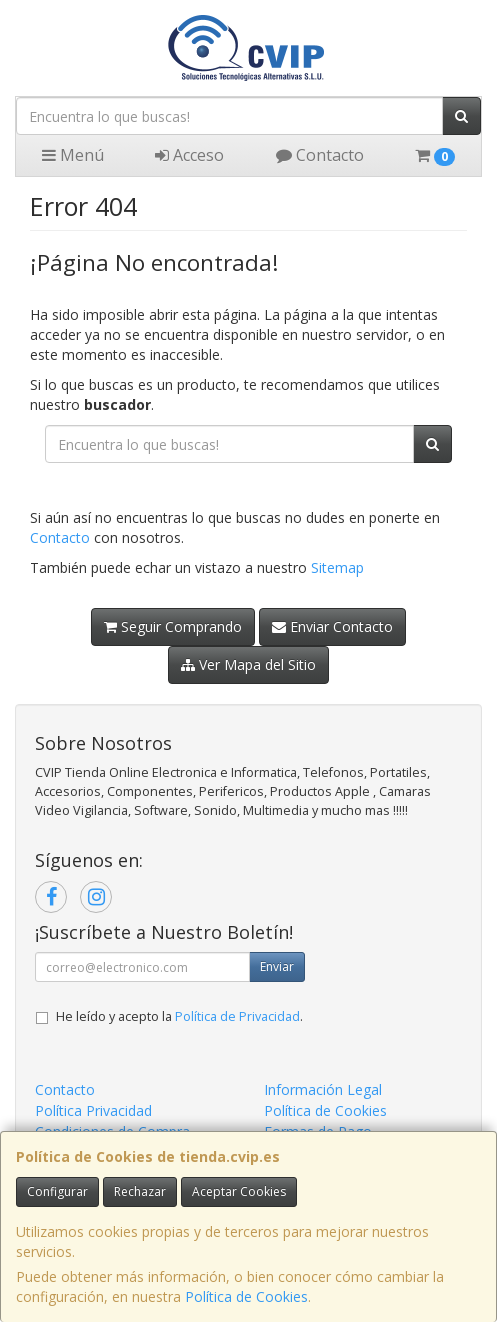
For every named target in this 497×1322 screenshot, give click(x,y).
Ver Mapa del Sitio (248, 664)
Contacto (320, 155)
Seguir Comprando (173, 626)
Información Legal (323, 1089)
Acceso (189, 155)
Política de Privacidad (237, 1016)
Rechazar (140, 1191)
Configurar (57, 1191)
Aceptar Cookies (239, 1191)
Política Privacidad (93, 1110)
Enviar (277, 966)
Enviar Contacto (332, 626)
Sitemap (337, 567)
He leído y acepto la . (179, 1016)
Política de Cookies (246, 1296)
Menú (73, 155)
